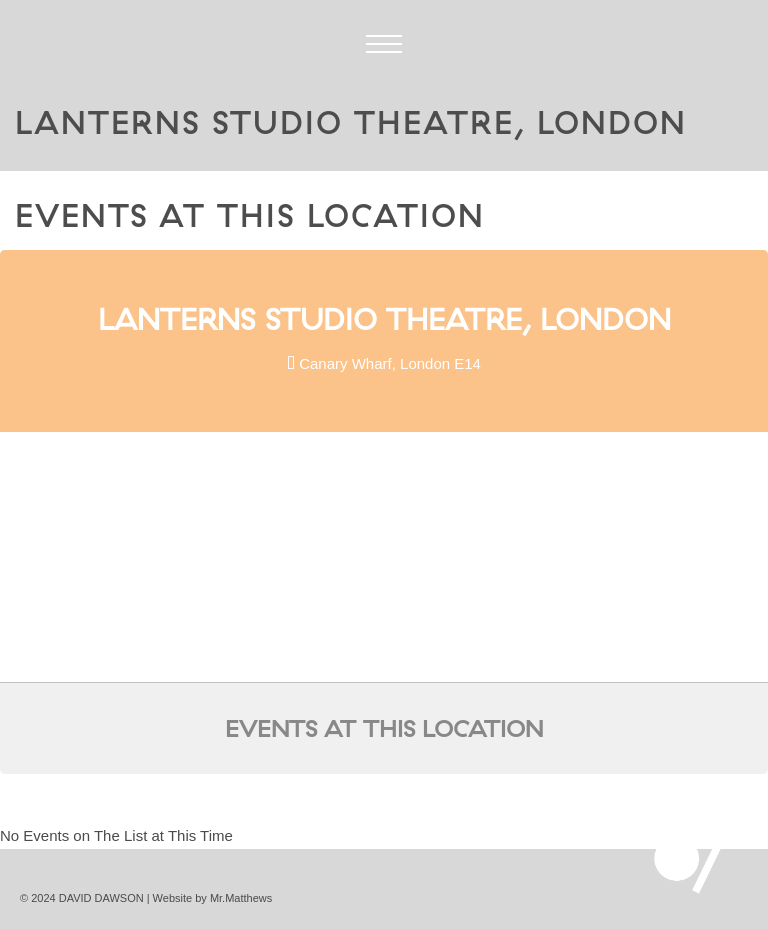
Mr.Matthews (241, 898)
